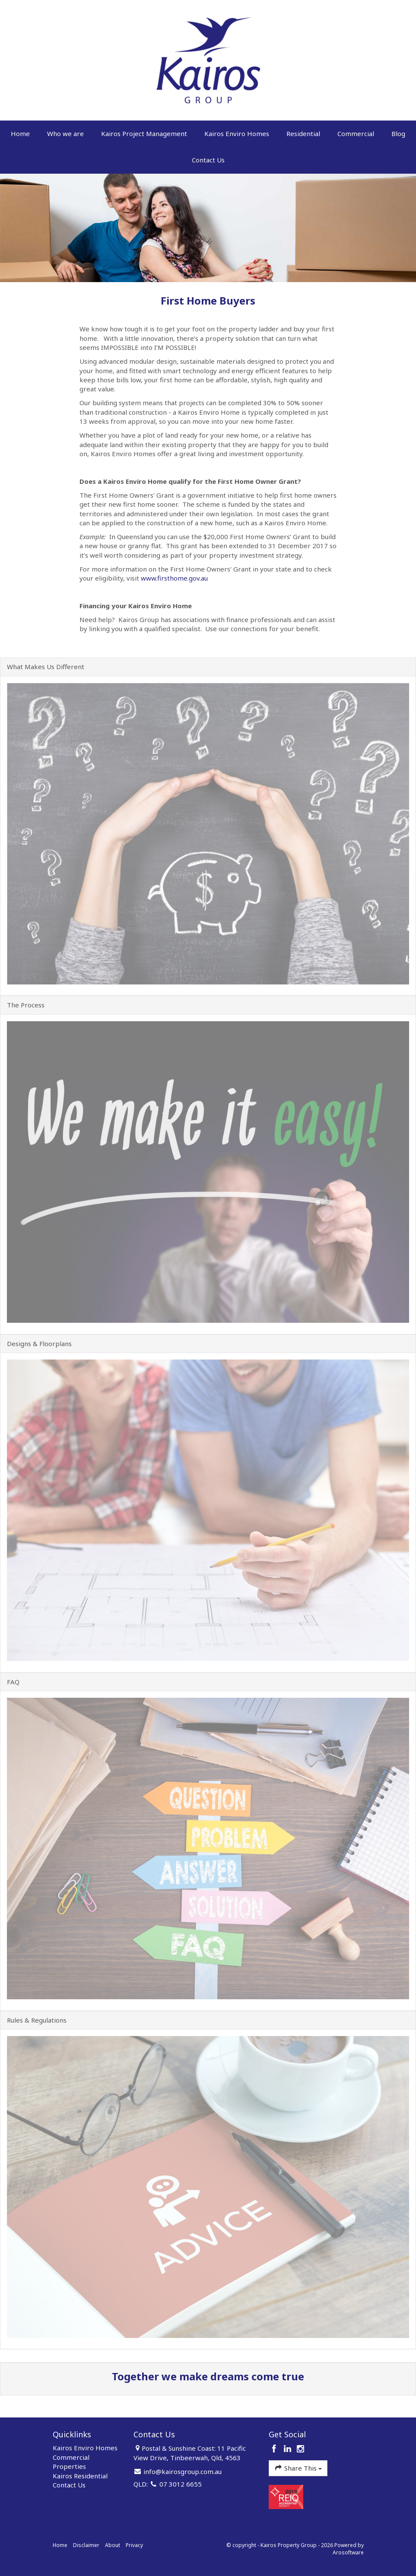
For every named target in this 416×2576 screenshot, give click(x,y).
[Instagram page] (300, 2449)
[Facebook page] (275, 2449)
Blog (398, 133)
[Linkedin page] (288, 2449)
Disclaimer (86, 2545)
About (112, 2545)
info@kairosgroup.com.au (182, 2471)
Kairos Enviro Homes (236, 133)
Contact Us (208, 160)
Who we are (65, 133)
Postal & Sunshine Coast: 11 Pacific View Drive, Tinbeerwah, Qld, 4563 (189, 2453)
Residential (303, 133)
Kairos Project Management (144, 133)
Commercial (355, 133)
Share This (298, 2467)
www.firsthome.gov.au (174, 578)
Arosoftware (348, 2552)
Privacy (134, 2545)
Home (20, 133)
